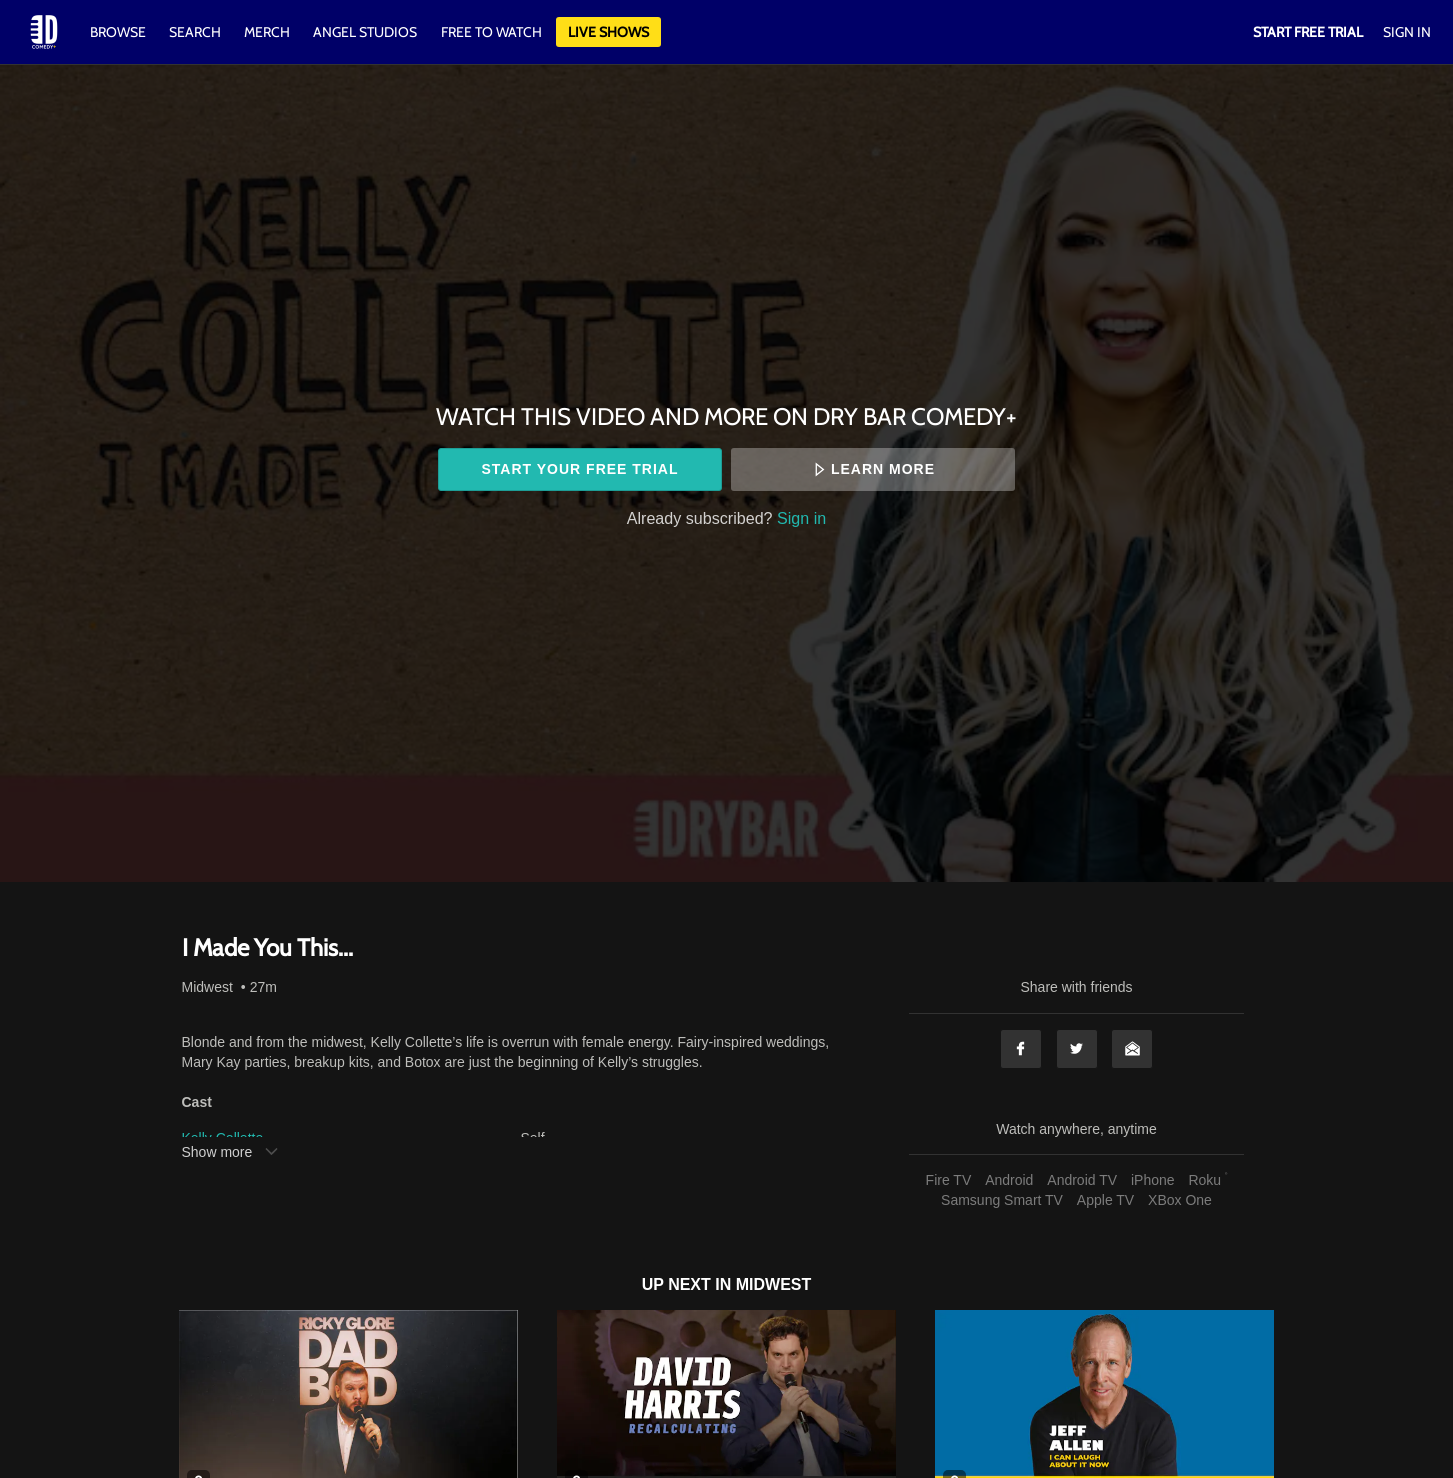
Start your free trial (579, 469)
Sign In (1407, 32)
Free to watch (491, 32)
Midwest (207, 987)
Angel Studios (365, 32)
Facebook (1021, 1049)
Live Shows (608, 32)
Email (1132, 1049)
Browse (119, 32)
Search (196, 32)
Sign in (801, 518)
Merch (267, 32)
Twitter (1077, 1049)
